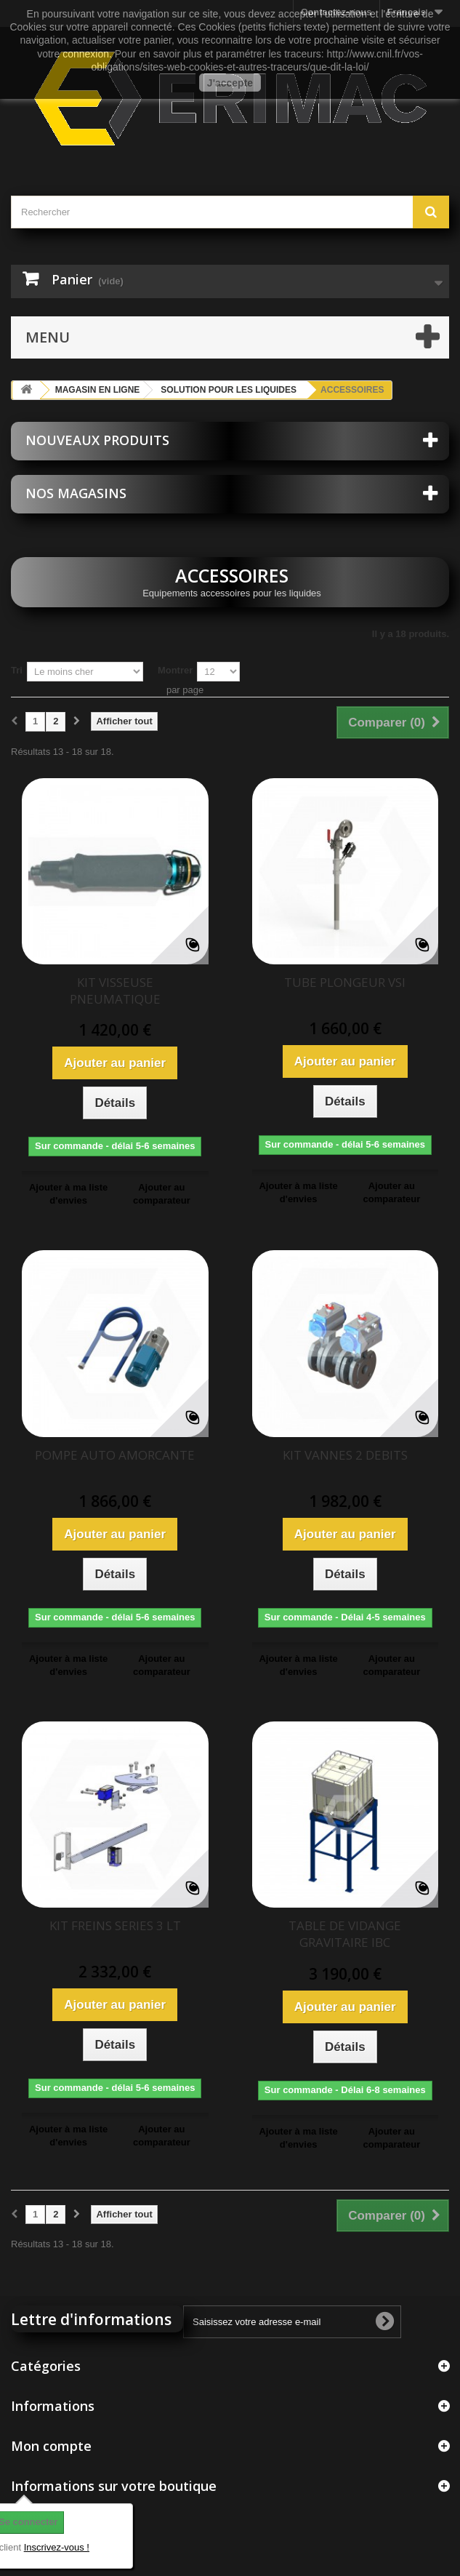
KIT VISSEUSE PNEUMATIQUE (115, 990)
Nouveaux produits (97, 440)
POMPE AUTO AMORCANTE (115, 1455)
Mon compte (51, 2446)
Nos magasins (75, 493)
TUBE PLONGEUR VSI (344, 982)
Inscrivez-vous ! (56, 2547)
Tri (17, 670)
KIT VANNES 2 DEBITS (345, 1455)
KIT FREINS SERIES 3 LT (115, 1925)
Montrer (175, 670)
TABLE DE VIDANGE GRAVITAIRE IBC (344, 1934)
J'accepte (230, 83)
